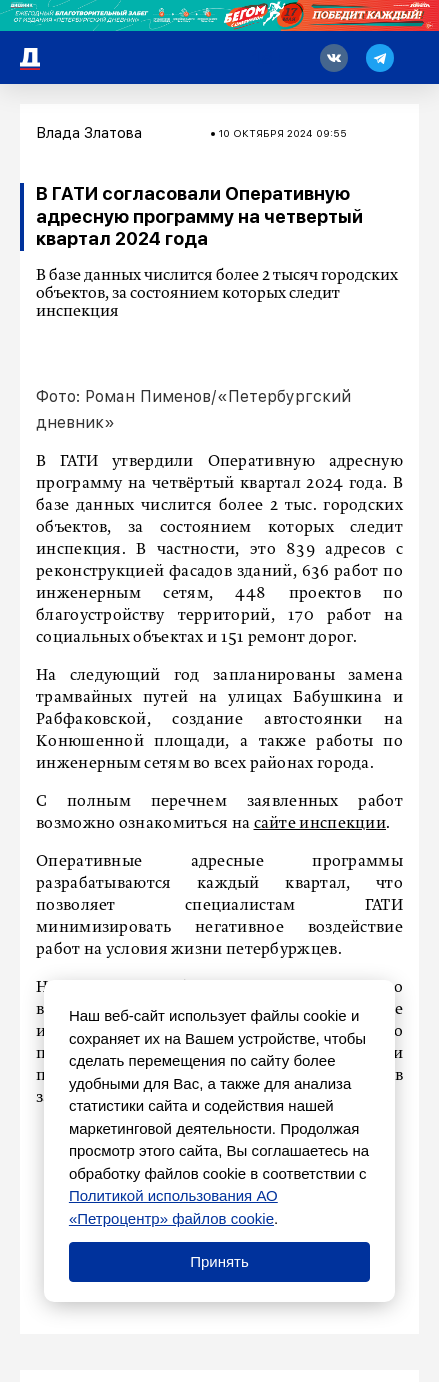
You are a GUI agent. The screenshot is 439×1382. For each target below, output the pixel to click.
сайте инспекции (320, 824)
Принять (219, 1261)
